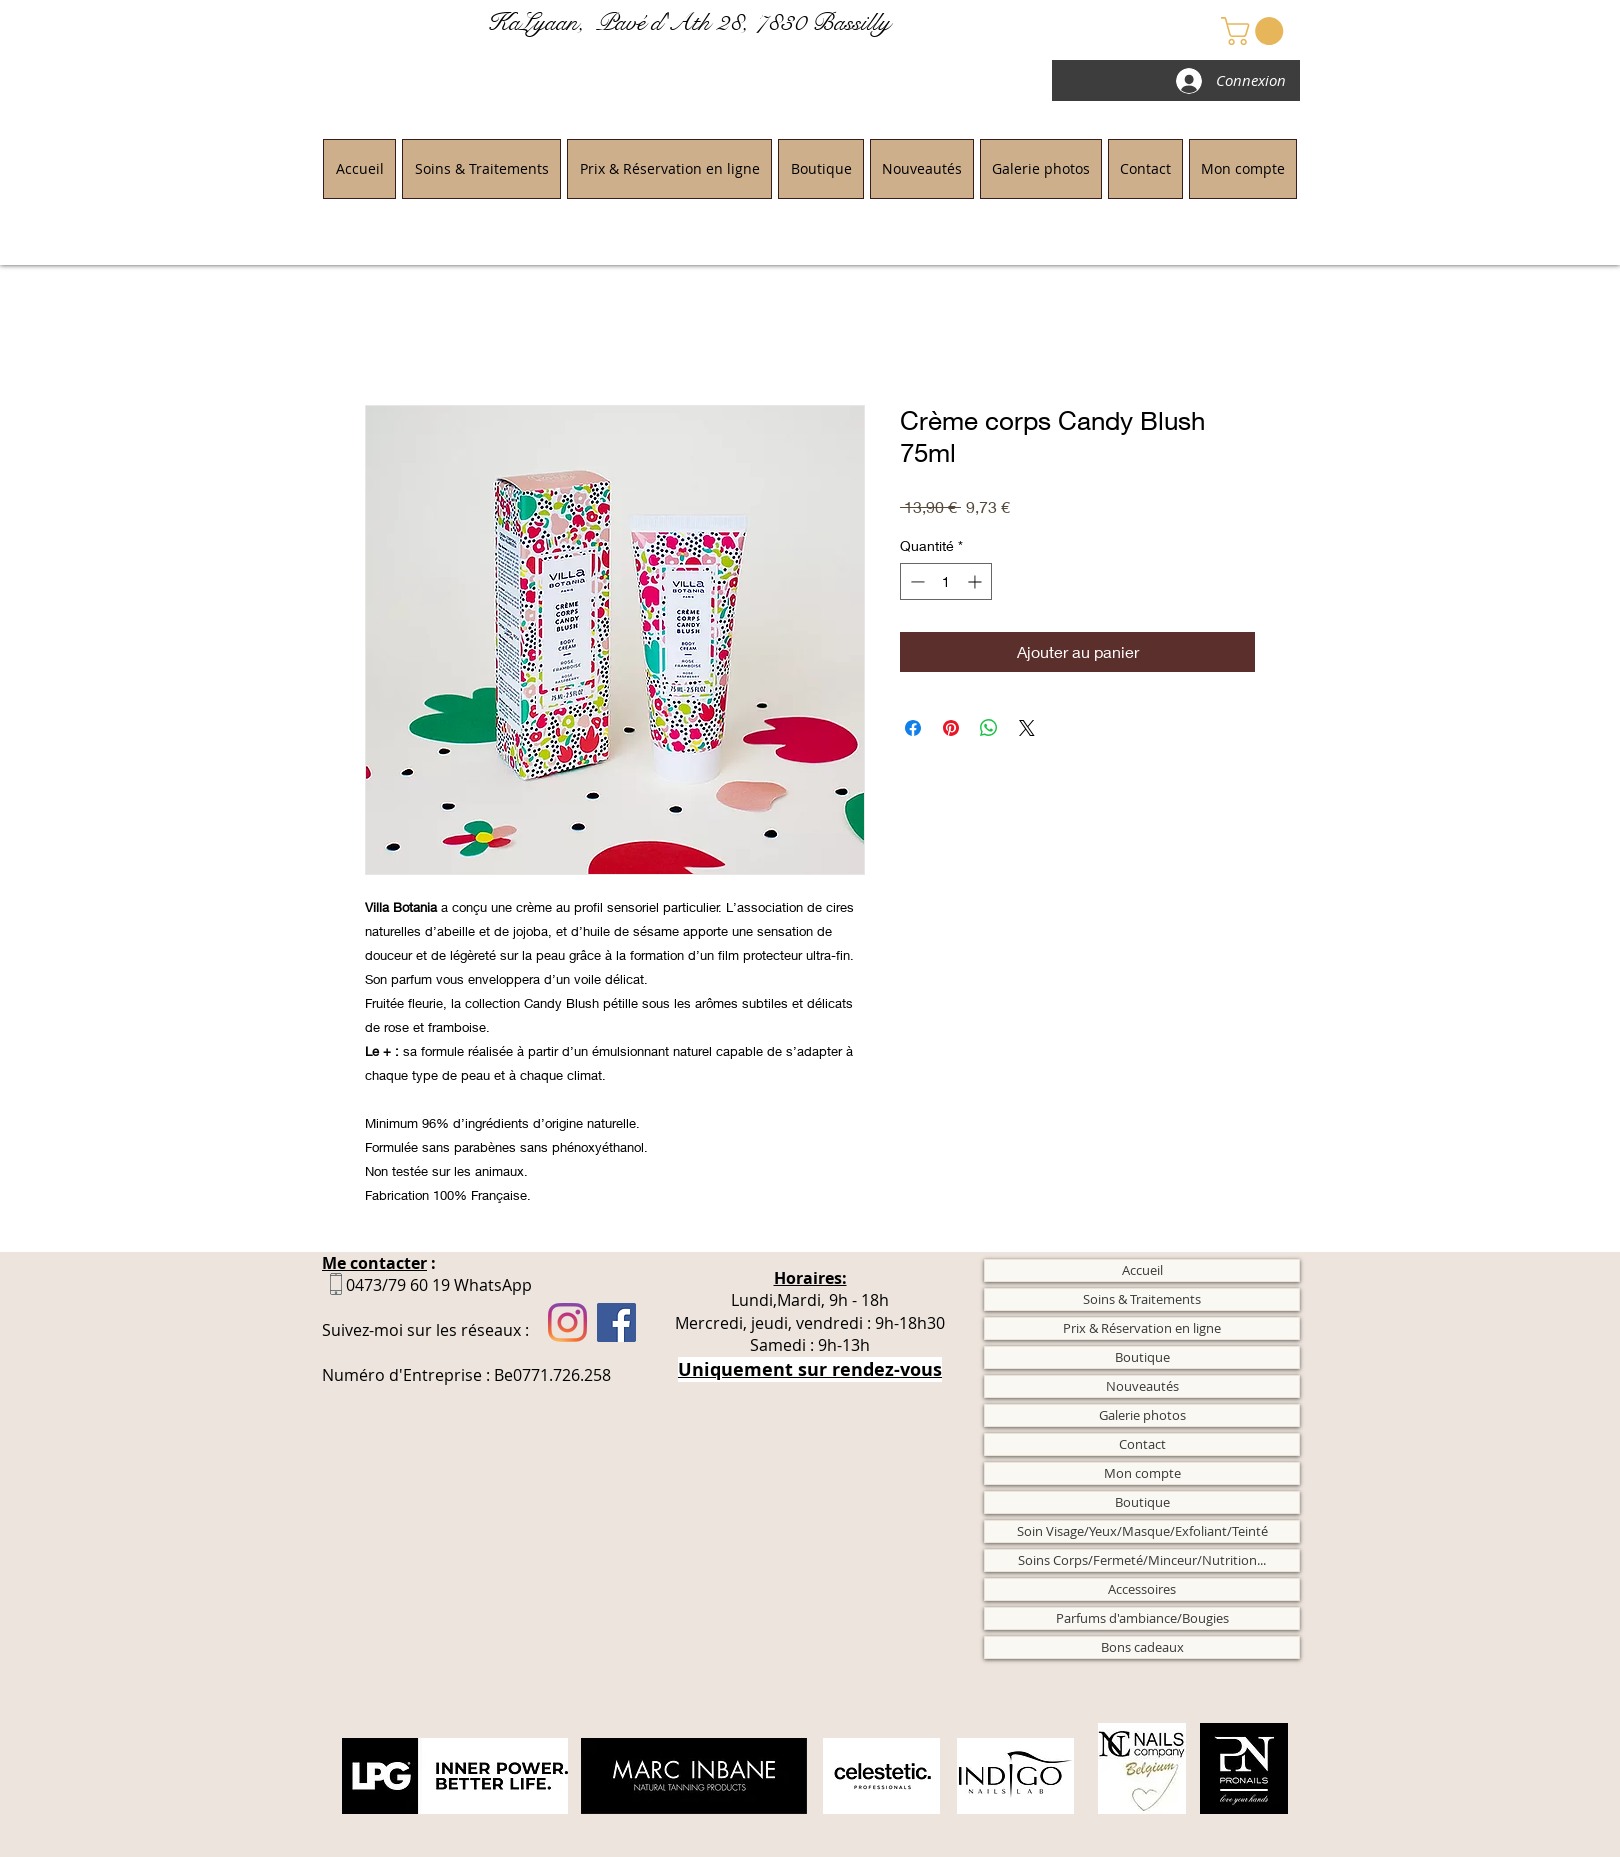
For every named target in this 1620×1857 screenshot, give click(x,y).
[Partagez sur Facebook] (913, 728)
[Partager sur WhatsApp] (989, 728)
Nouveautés (1142, 1386)
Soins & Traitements (1142, 1299)
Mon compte (1142, 1473)
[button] (1255, 31)
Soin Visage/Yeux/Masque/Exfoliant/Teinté (1142, 1531)
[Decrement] (915, 581)
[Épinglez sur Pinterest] (951, 728)
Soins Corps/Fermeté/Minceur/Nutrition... (1142, 1560)
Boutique (1142, 1357)
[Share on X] (1027, 728)
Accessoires (1142, 1589)
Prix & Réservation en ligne (1142, 1328)
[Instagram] (567, 1322)
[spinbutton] (946, 581)
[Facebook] (616, 1322)
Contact (1142, 1444)
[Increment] (976, 581)
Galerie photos (1142, 1415)
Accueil (1142, 1270)
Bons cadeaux (1142, 1647)
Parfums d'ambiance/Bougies (1142, 1618)
